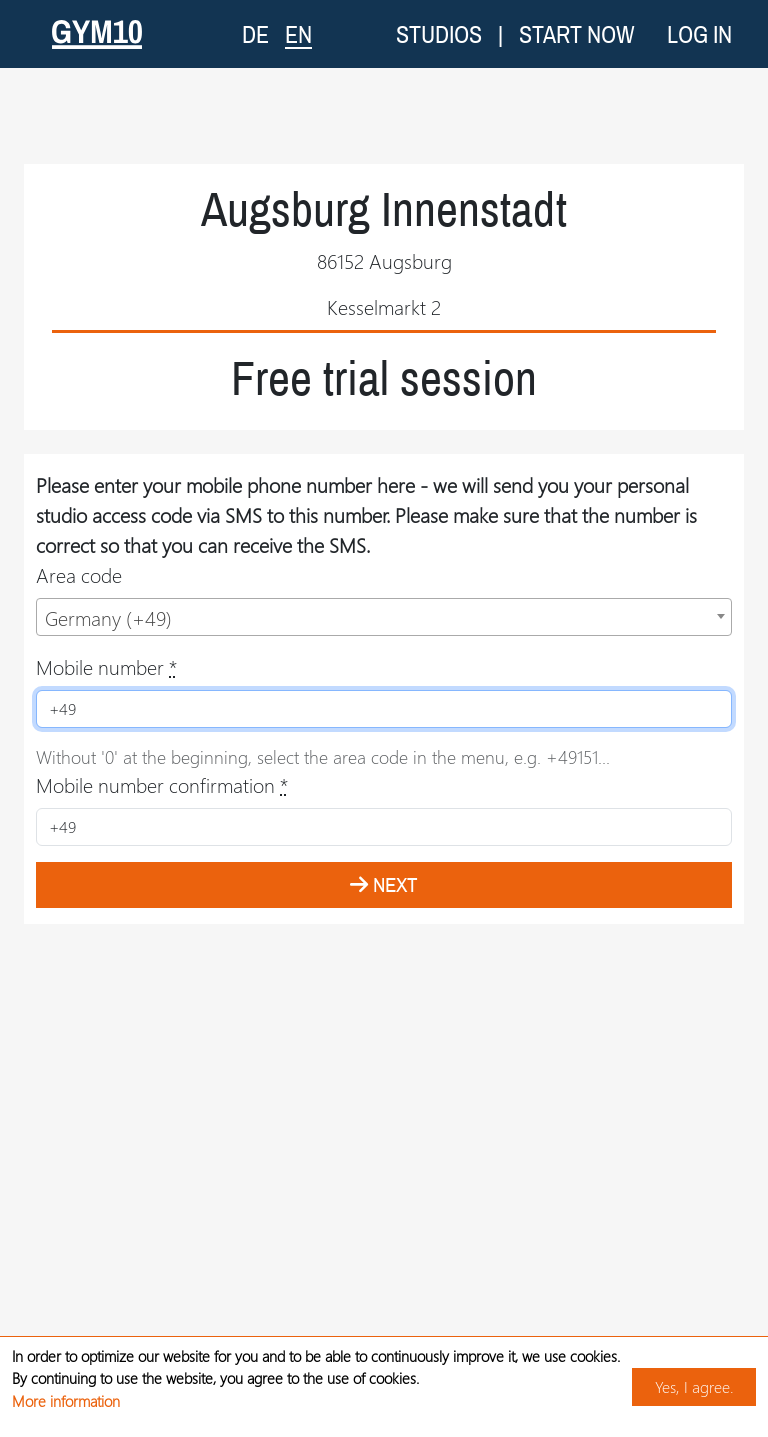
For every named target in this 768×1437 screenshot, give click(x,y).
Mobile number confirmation (162, 784)
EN (298, 33)
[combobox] (384, 617)
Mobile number (106, 666)
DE (255, 34)
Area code (79, 574)
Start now (577, 34)
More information (66, 1401)
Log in (699, 34)
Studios (439, 34)
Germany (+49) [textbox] (108, 617)
